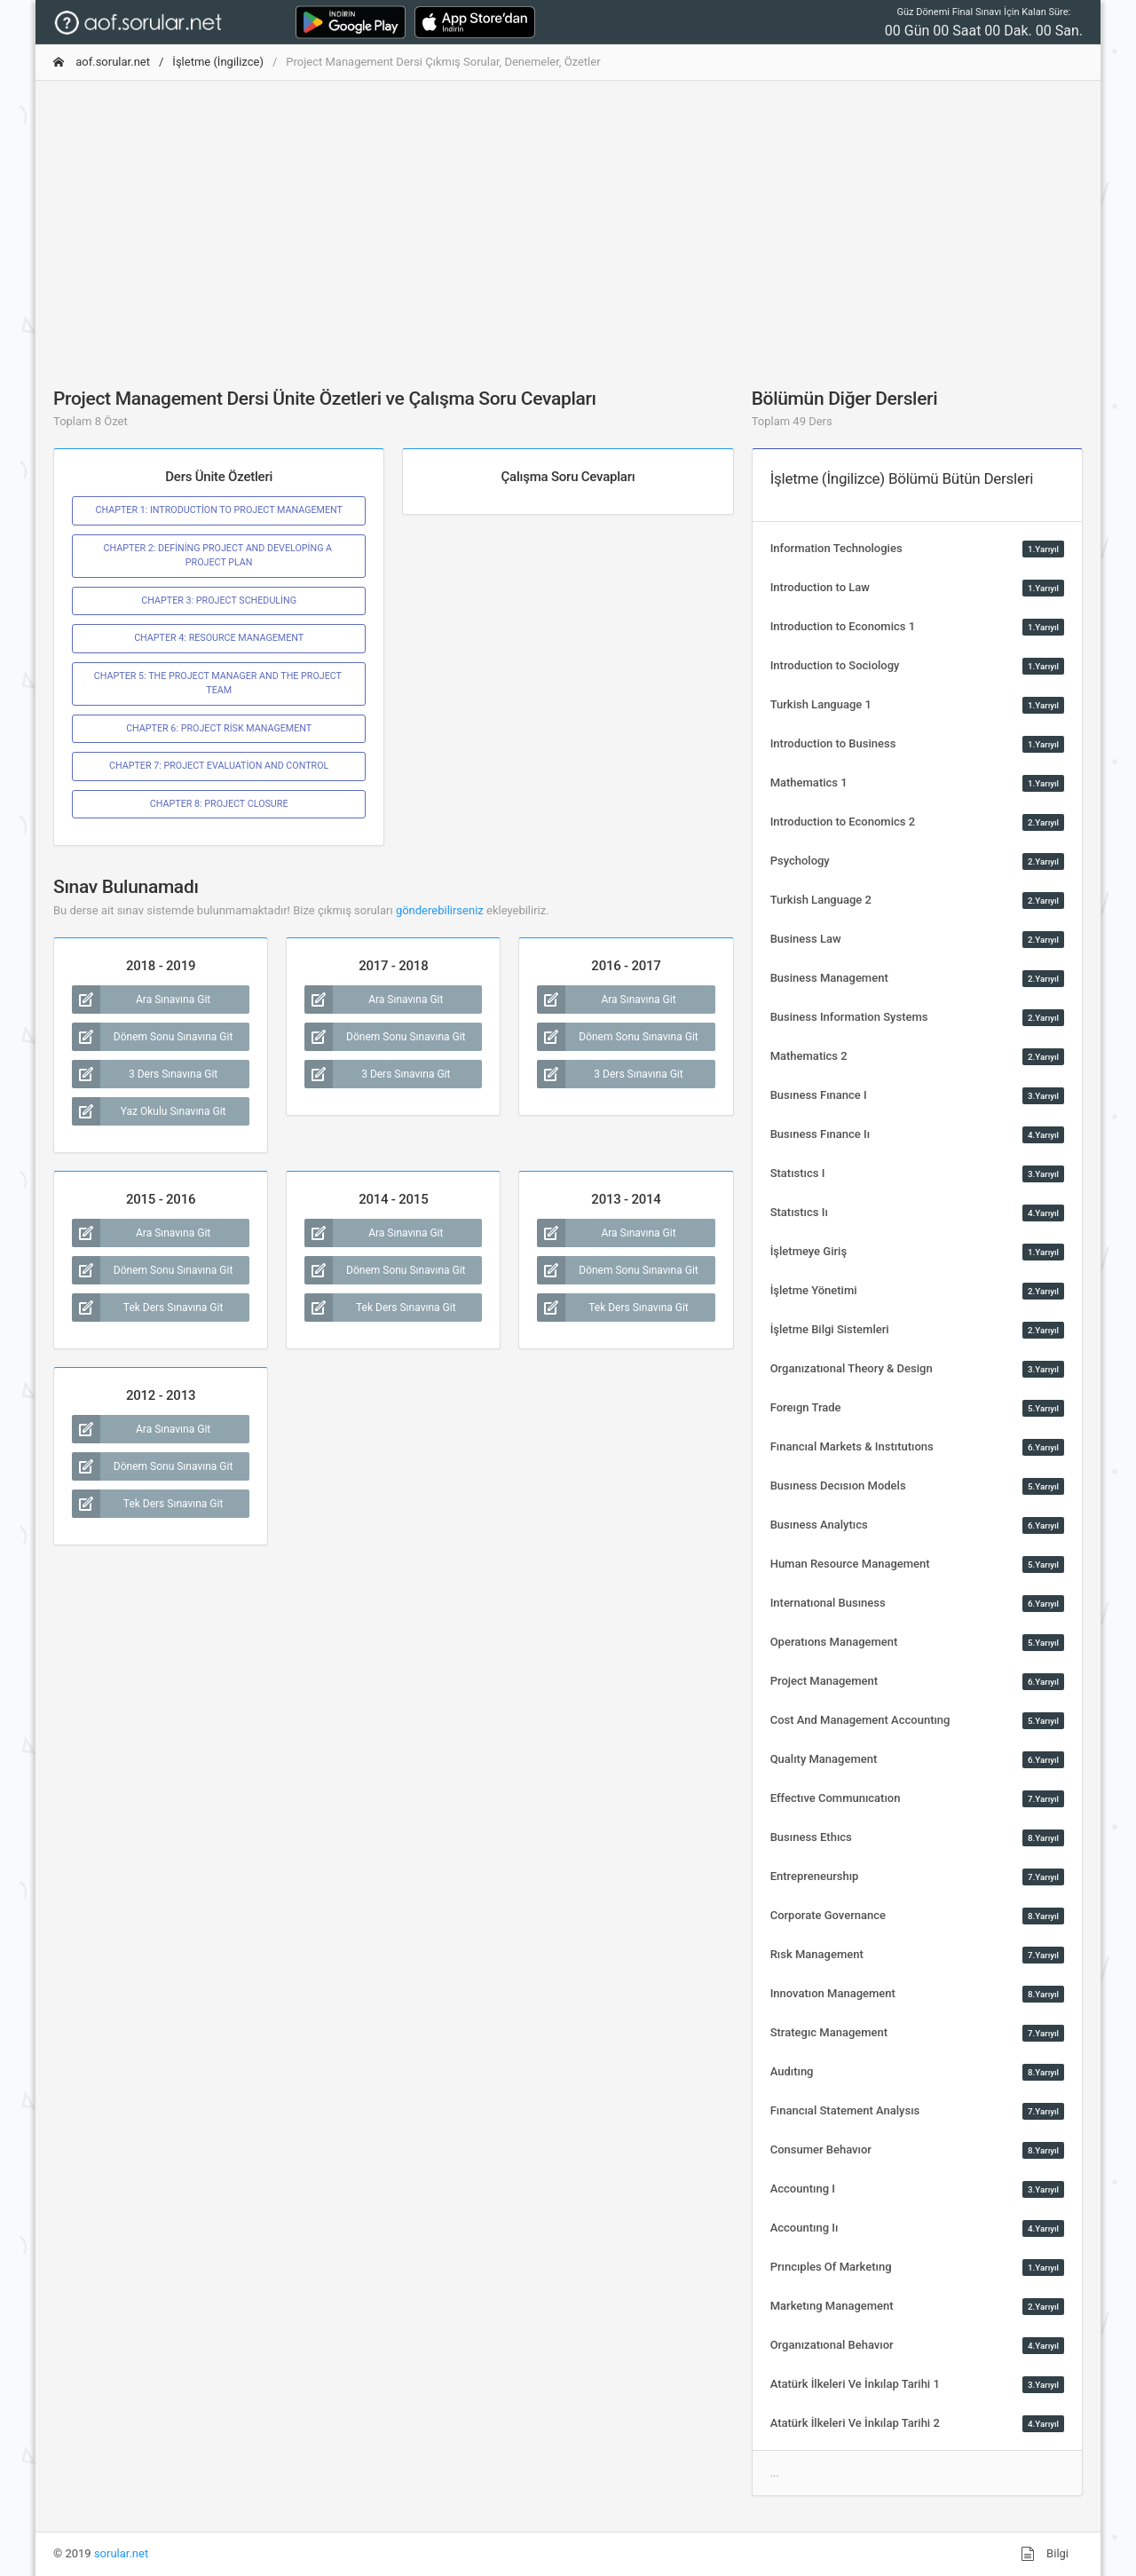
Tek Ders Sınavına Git (147, 1307)
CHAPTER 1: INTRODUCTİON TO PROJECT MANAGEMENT (218, 510)
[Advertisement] (568, 219)
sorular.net (121, 2553)
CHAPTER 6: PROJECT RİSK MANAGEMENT (219, 728)
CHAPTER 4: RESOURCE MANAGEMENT (219, 638)
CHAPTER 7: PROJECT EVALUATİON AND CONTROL (218, 765)
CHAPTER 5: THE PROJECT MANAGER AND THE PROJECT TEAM (219, 683)
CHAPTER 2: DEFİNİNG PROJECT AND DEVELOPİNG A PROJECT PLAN (219, 555)
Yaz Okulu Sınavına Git (149, 1111)
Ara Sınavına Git (141, 999)
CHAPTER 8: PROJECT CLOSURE (219, 804)
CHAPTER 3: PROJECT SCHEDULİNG (218, 600)
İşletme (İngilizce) (218, 61)
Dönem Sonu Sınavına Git (152, 1037)
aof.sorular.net (101, 61)
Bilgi (1045, 2554)
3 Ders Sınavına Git (144, 1074)
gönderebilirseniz (440, 910)
